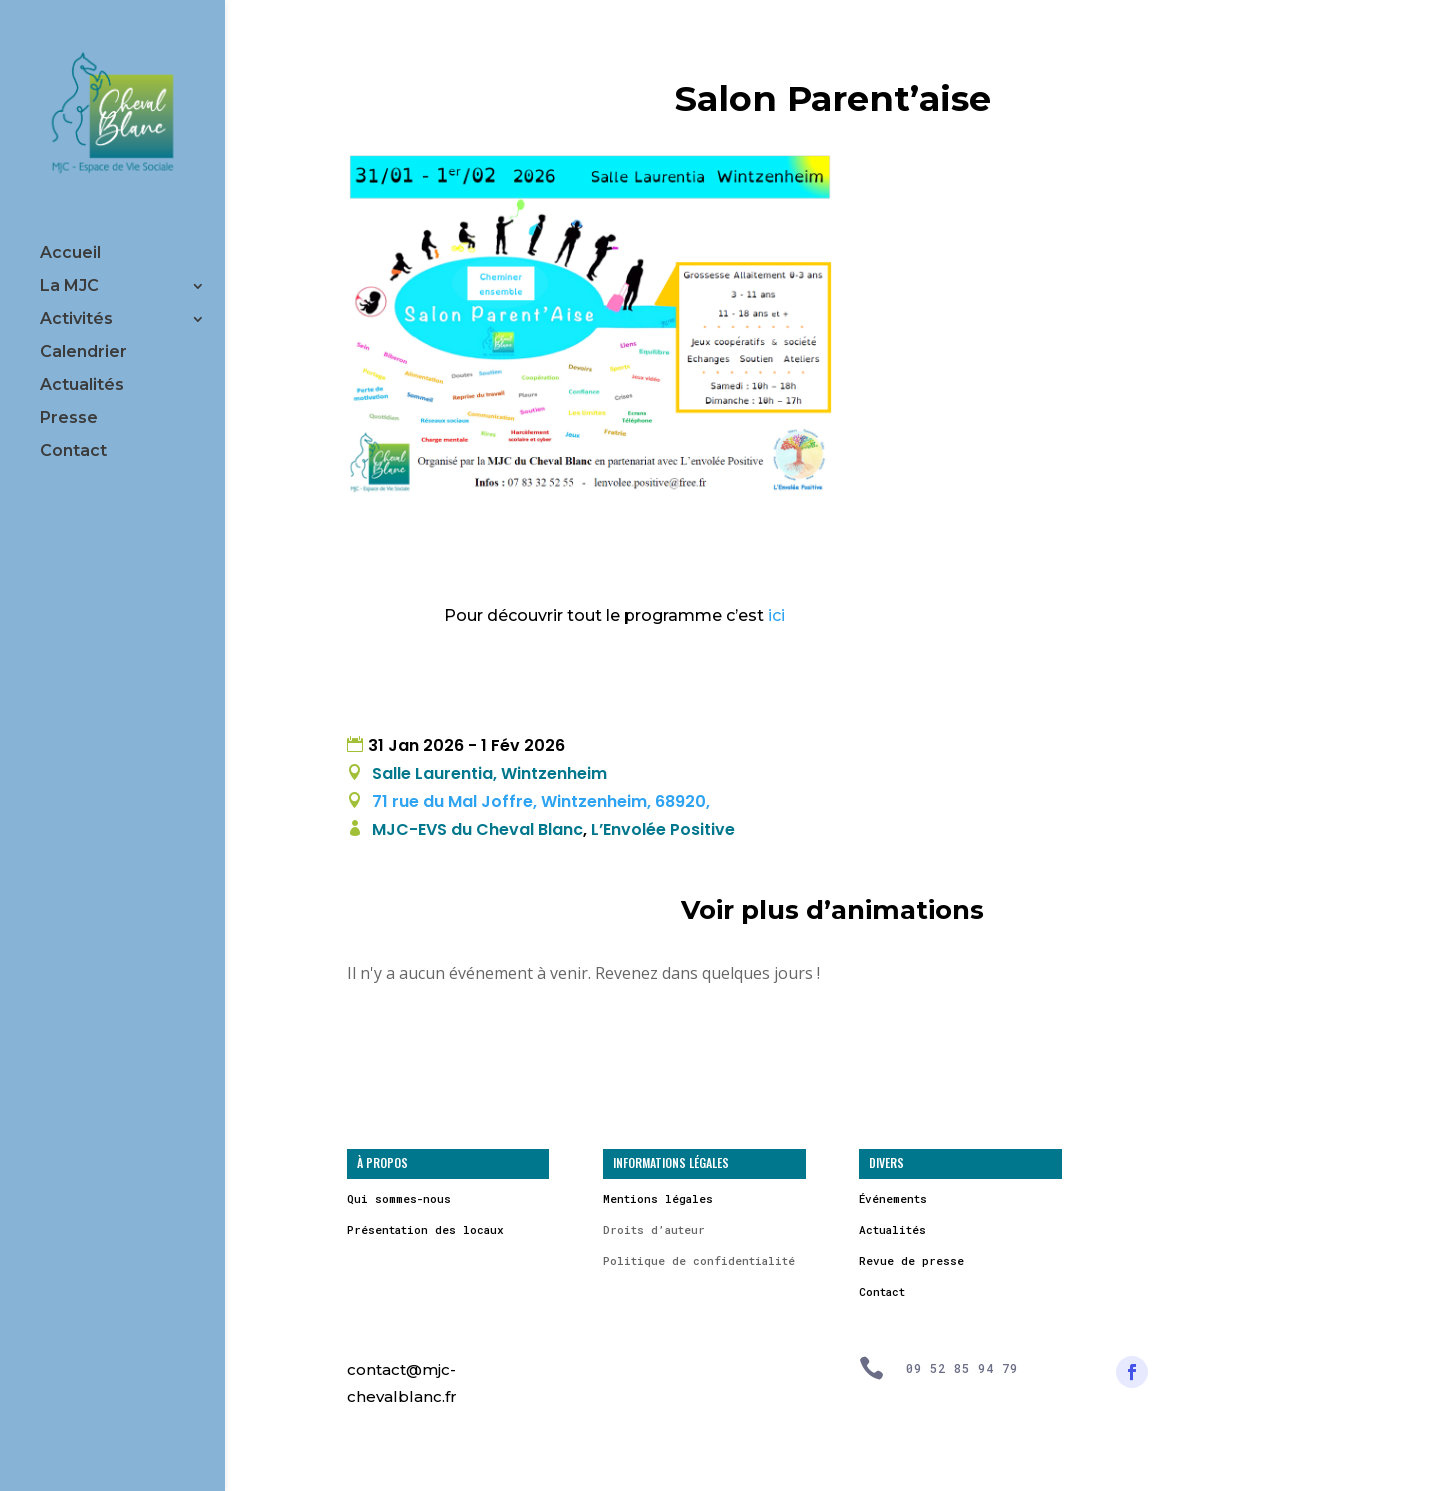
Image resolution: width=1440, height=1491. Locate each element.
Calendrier (83, 353)
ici (776, 615)
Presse (69, 419)
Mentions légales (658, 1198)
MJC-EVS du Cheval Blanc (477, 829)
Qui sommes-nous (399, 1198)
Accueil (70, 254)
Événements (893, 1198)
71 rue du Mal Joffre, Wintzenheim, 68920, (539, 801)
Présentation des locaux (425, 1229)
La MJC (69, 287)
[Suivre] (1132, 1372)
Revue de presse (911, 1260)
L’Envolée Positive (663, 829)
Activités (76, 320)
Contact (73, 452)
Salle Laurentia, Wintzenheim (489, 773)
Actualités (82, 386)
